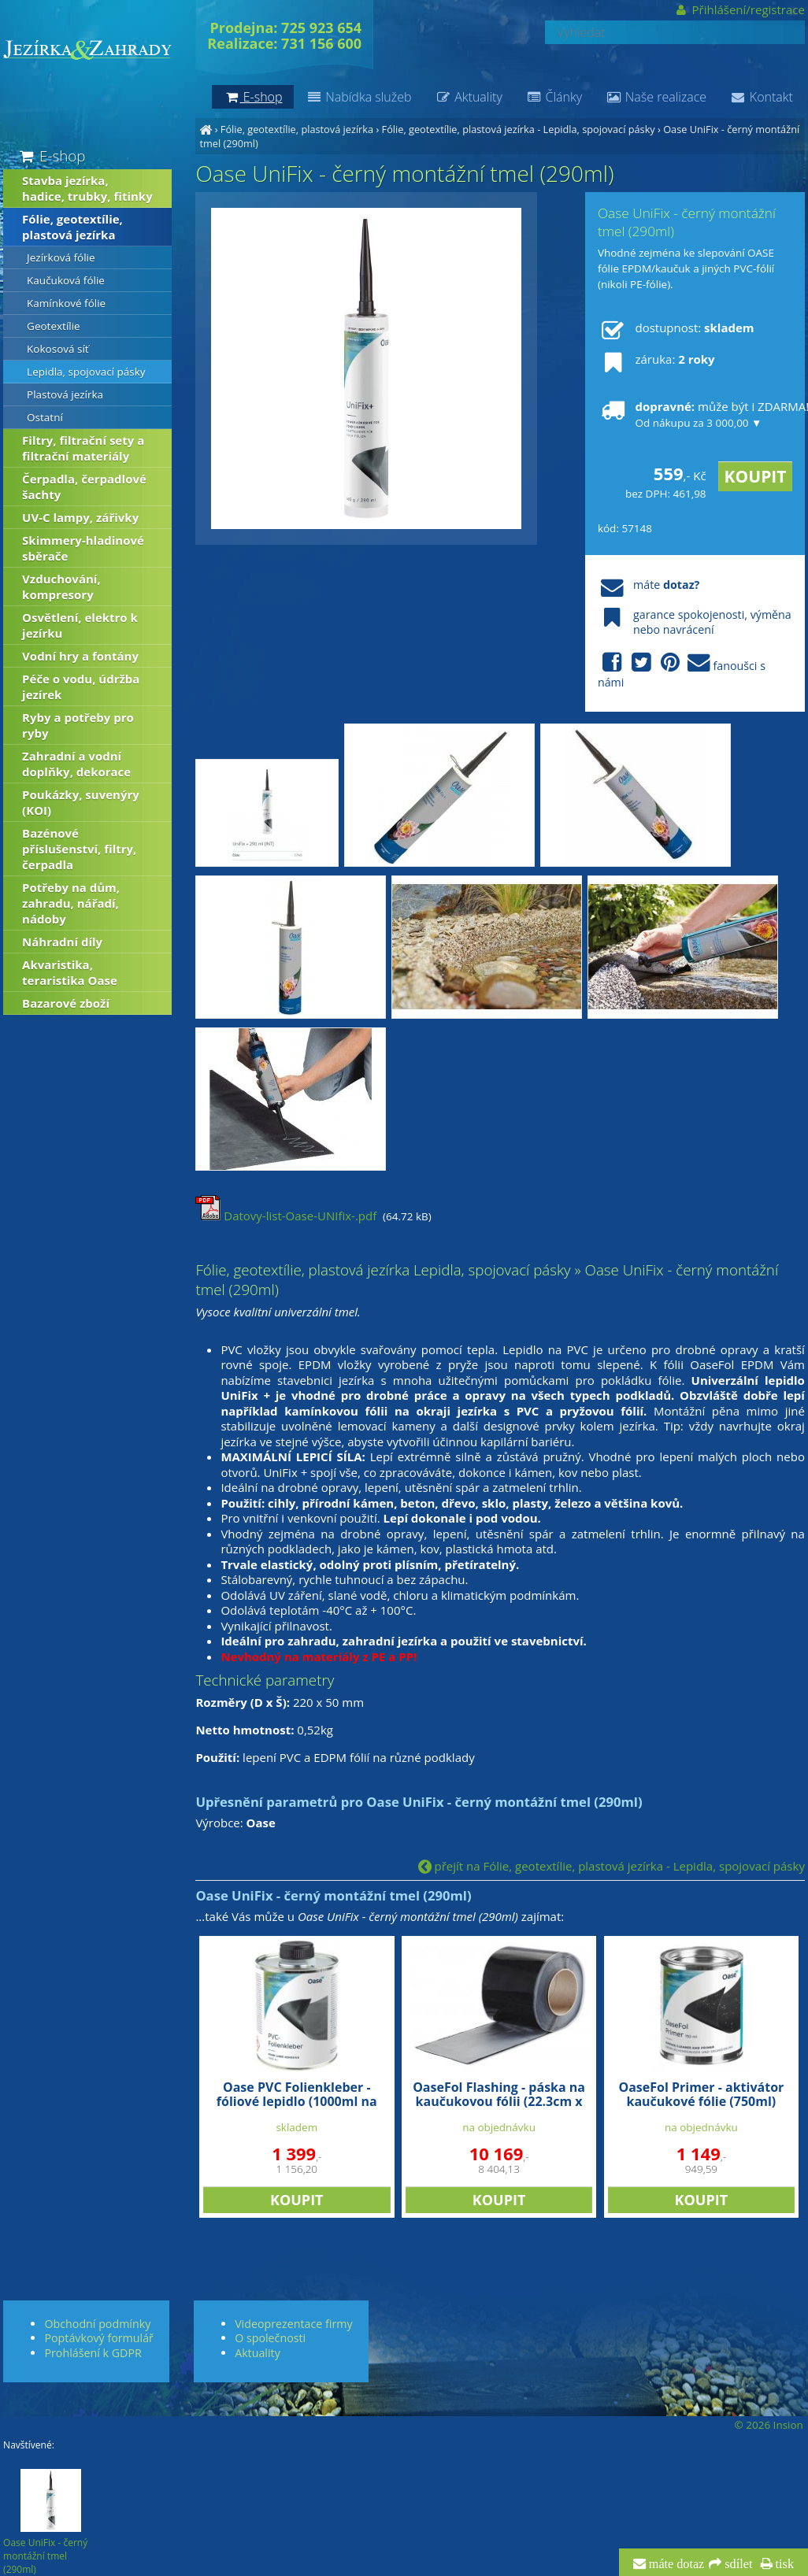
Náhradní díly (62, 941)
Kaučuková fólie (66, 280)
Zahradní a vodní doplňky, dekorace (76, 763)
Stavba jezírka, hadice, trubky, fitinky (87, 188)
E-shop (51, 155)
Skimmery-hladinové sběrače (83, 548)
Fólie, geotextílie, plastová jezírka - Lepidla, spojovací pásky (518, 129)
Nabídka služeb (358, 96)
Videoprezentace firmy (293, 2323)
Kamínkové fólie (66, 303)
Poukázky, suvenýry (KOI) (80, 802)
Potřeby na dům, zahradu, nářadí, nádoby (71, 903)
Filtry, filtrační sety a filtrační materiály (83, 448)
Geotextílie (53, 326)
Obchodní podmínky (97, 2323)
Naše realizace (656, 96)
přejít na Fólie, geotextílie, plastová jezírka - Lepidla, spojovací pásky (611, 1866)
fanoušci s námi (681, 671)
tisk (783, 2564)
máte (648, 584)
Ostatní (45, 417)
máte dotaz (675, 2564)
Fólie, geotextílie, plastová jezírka (297, 129)
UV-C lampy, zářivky (80, 517)
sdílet (736, 2564)
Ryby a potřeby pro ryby (78, 725)
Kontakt (761, 96)
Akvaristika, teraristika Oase (69, 972)
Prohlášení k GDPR (92, 2352)
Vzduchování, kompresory (61, 586)
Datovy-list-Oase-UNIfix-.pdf (285, 1215)
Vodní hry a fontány (80, 656)
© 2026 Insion (768, 2425)
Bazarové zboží (65, 1003)
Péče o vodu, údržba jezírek (80, 686)
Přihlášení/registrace (739, 9)
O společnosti (270, 2337)
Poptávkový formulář (98, 2337)
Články (554, 96)
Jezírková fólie (61, 257)
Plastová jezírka (65, 394)
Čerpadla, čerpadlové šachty (84, 486)
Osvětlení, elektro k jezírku (80, 625)
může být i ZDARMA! (695, 414)
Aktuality (468, 96)
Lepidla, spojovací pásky (86, 372)
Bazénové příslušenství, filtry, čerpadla (79, 848)
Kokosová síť (58, 349)
